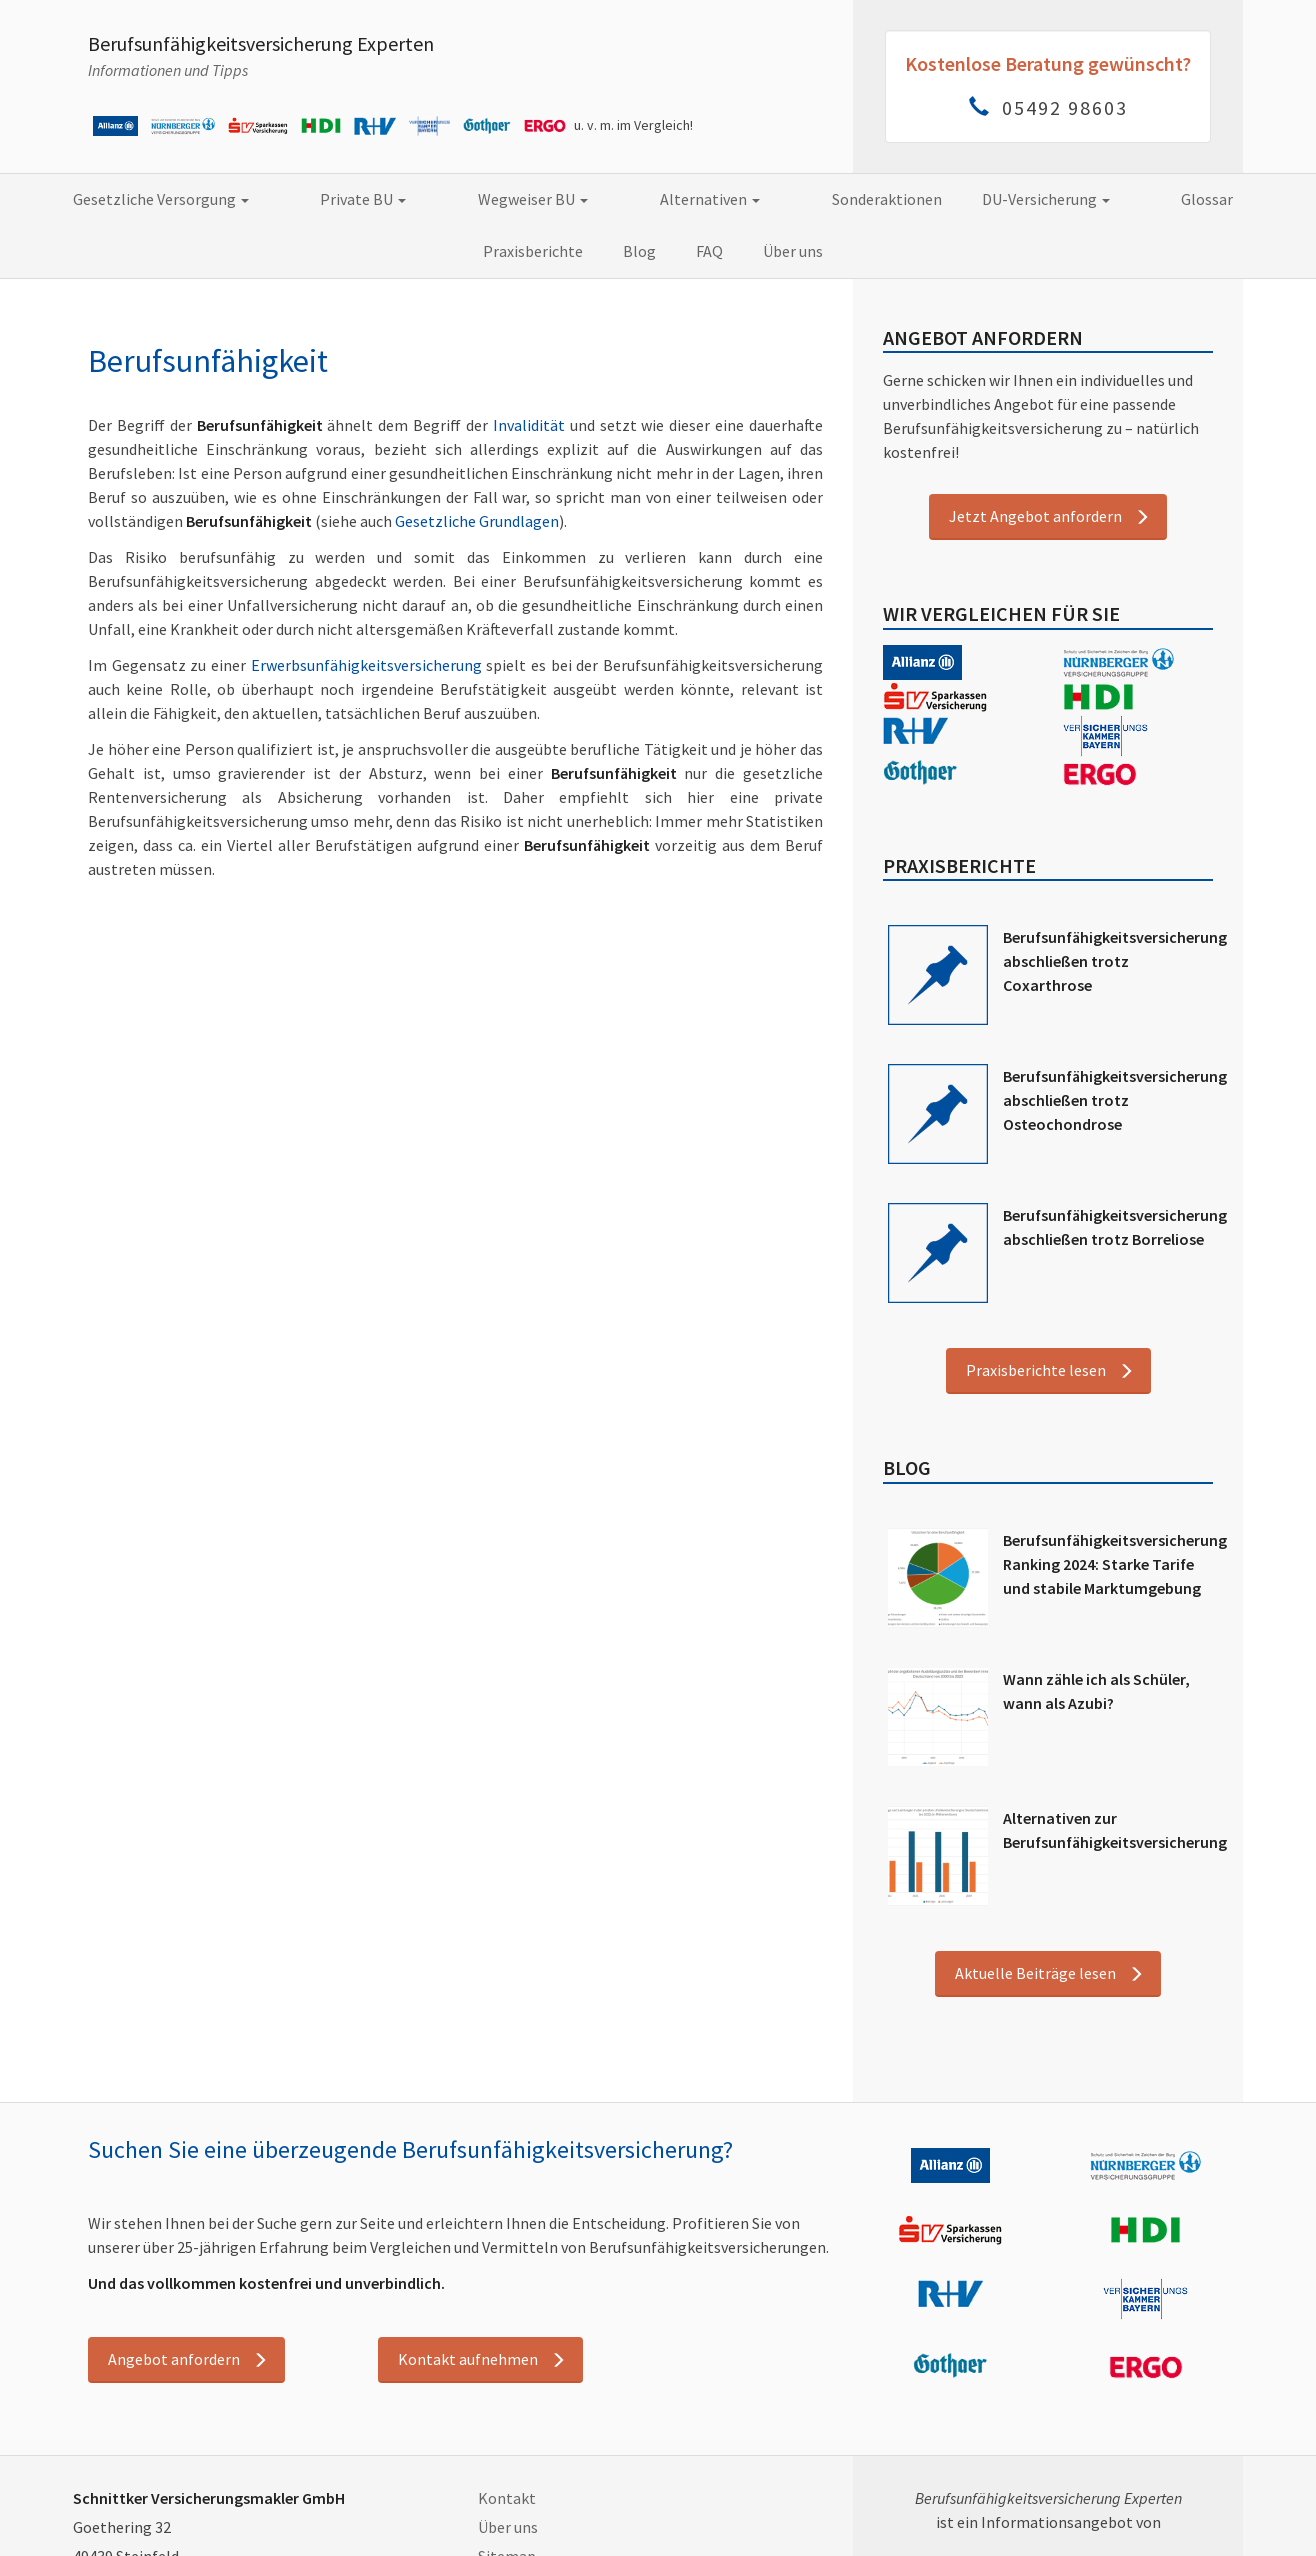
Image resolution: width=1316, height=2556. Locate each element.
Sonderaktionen (733, 199)
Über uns (687, 251)
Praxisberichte (1138, 199)
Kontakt (507, 2498)
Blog (1244, 199)
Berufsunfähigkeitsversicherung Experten (261, 43)
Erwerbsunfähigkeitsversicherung (366, 665)
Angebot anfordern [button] (174, 2359)
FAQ (603, 251)
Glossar (1022, 199)
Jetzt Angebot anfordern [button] (1035, 516)
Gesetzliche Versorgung (134, 199)
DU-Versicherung (892, 199)
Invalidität (529, 425)
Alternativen (588, 199)
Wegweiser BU (443, 199)
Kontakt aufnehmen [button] (468, 2359)
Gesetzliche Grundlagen (477, 521)
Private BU (305, 199)
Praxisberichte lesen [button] (1036, 1370)
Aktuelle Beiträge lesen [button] (1035, 1973)
